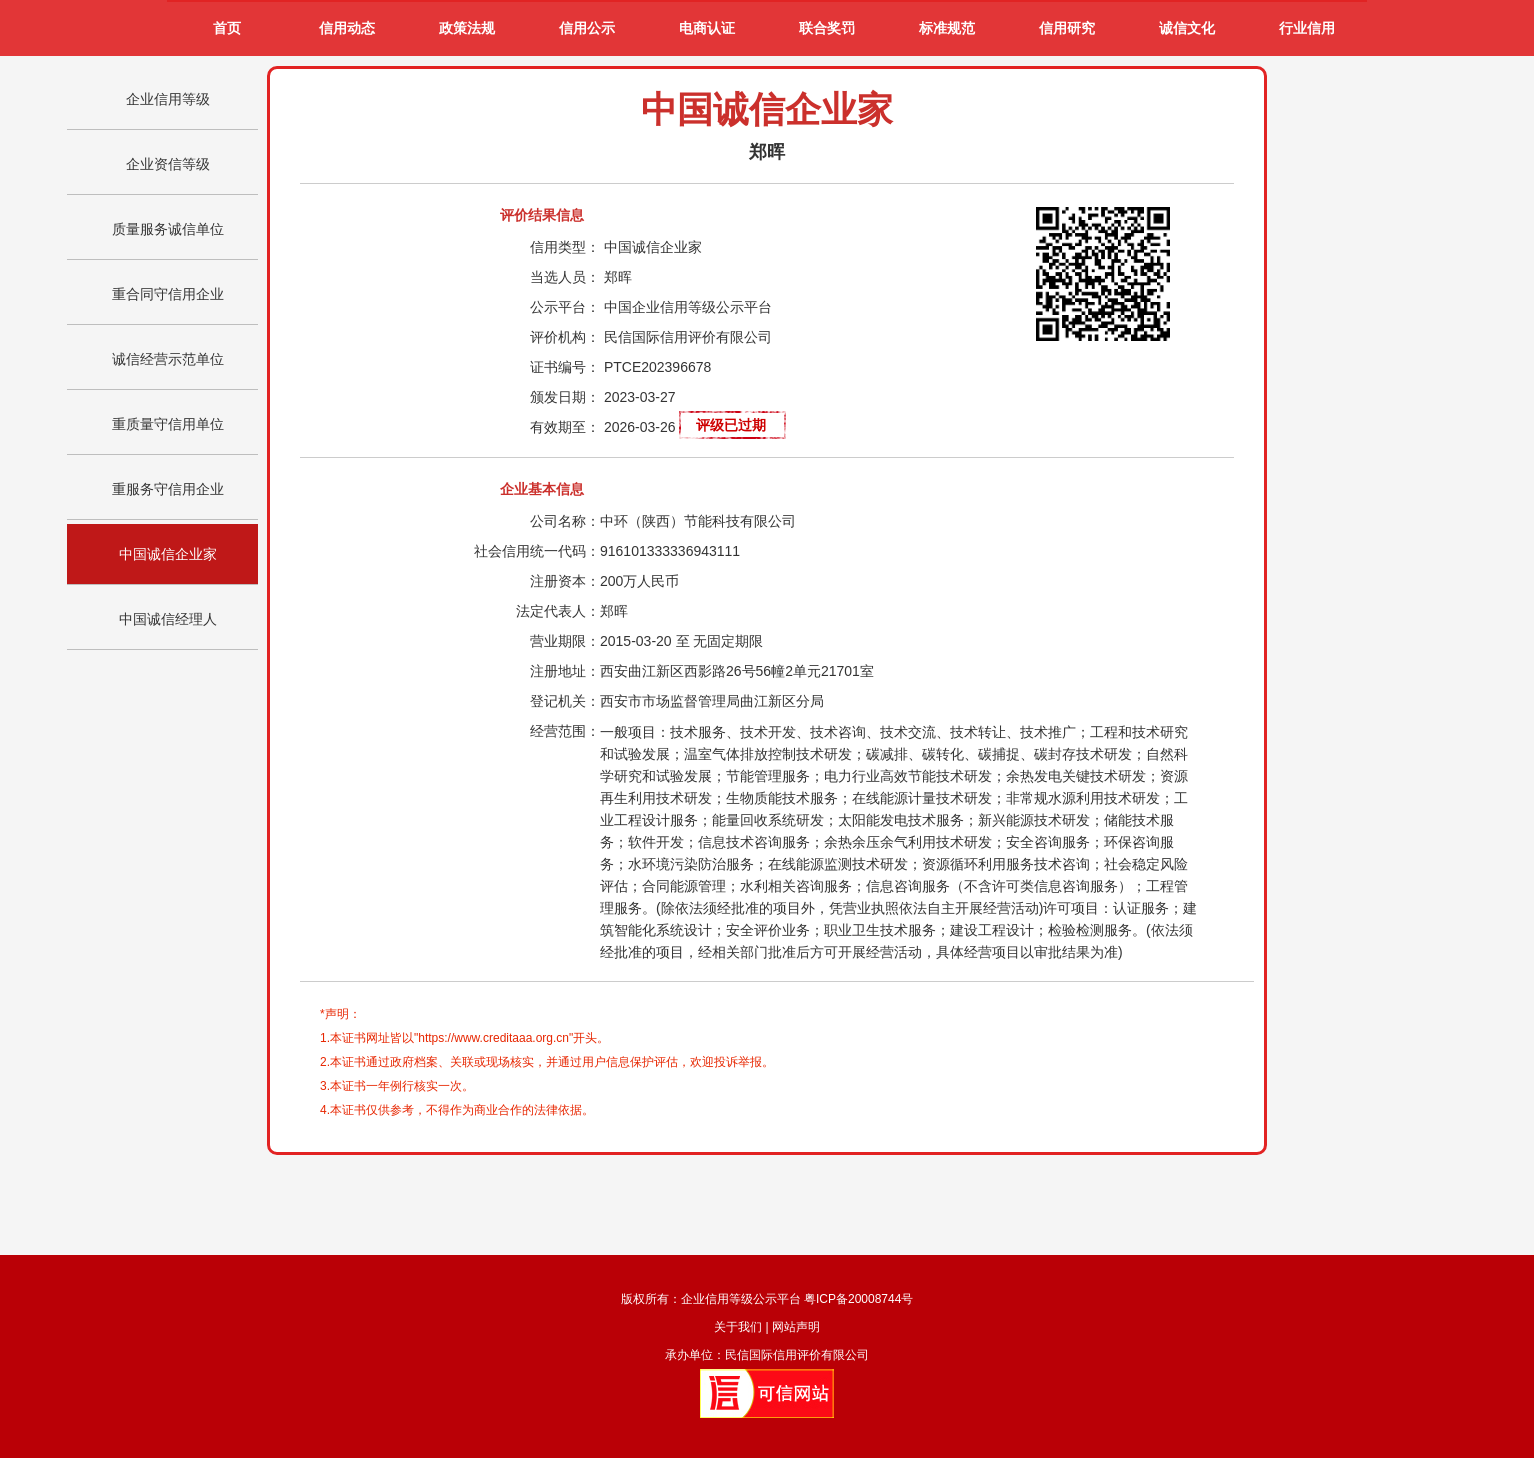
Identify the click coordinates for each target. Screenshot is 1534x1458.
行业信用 (1307, 28)
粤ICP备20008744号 (858, 1299)
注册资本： (565, 581)
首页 (227, 28)
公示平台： (565, 307)
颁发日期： (565, 397)
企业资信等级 (168, 164)
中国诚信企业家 (168, 554)
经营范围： (565, 731)
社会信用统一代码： (537, 551)
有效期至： (565, 427)
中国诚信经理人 (168, 619)
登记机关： (565, 701)
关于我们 (738, 1327)
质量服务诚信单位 (168, 229)
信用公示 (587, 28)
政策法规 (467, 28)
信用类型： (565, 247)
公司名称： (565, 521)
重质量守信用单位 (168, 424)
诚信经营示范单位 (168, 359)
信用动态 (347, 28)
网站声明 (796, 1327)
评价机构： (565, 337)
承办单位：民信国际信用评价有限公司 (767, 1355)
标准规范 (947, 28)
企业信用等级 (168, 99)
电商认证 (707, 28)
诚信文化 (1187, 28)
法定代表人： (558, 611)
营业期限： (565, 641)
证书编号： (565, 367)
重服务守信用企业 (168, 489)
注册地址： (565, 671)
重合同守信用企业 (168, 294)
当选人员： (565, 277)
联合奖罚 (827, 28)
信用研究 (1067, 28)
